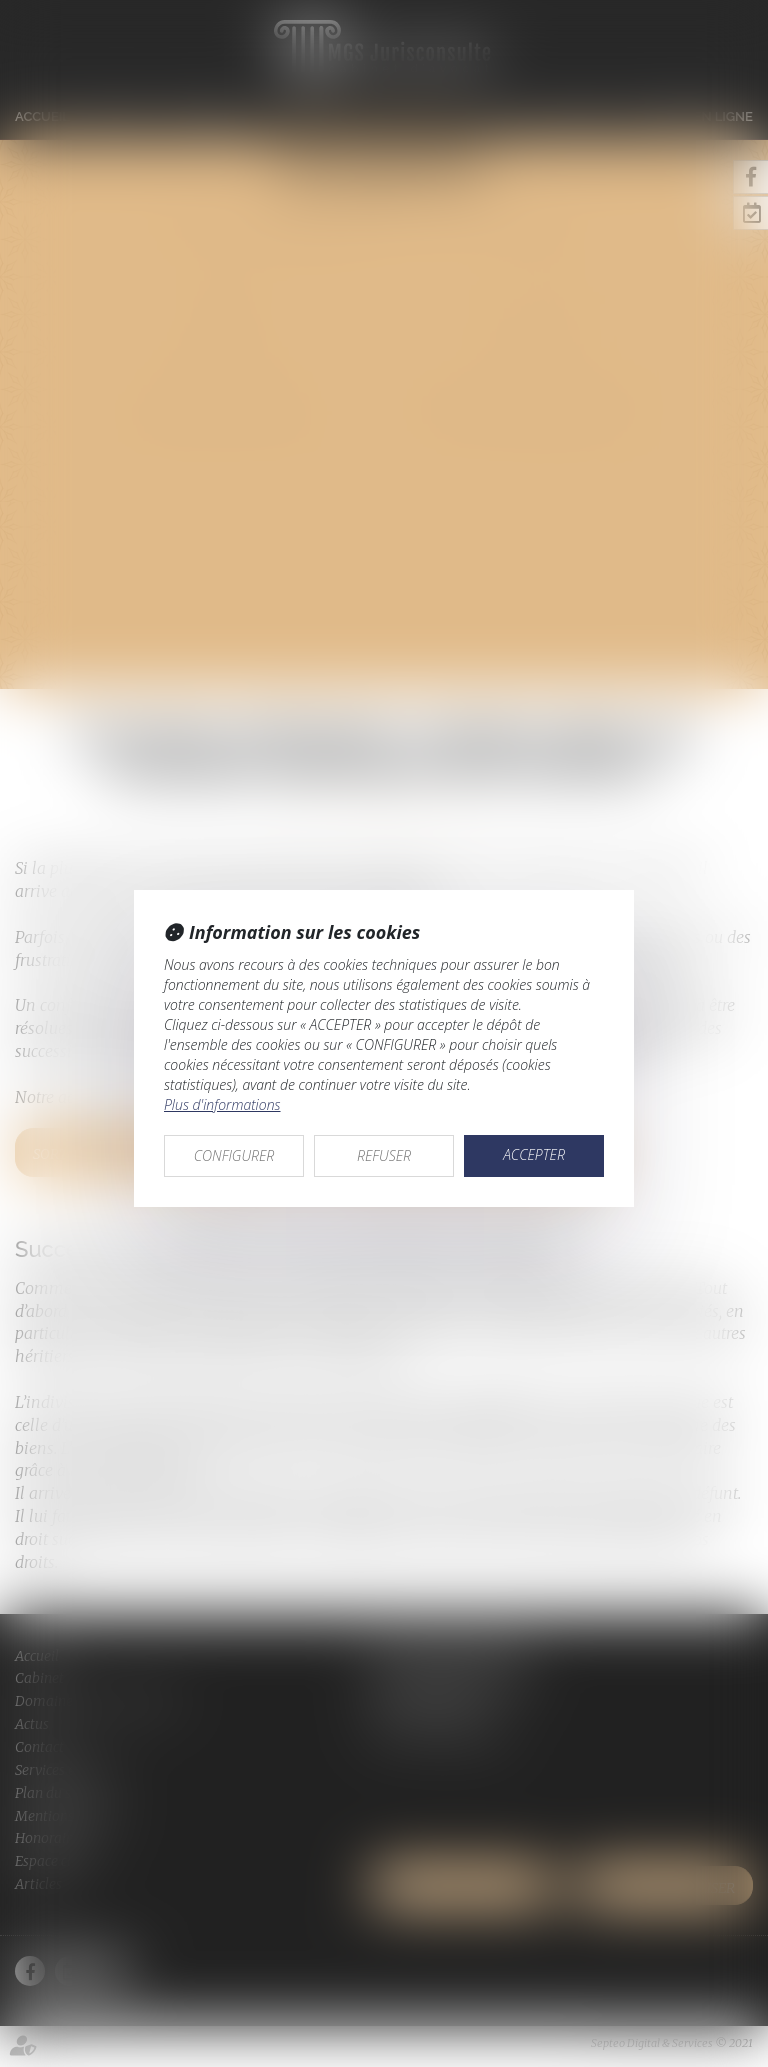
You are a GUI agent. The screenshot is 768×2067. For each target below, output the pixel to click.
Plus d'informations (222, 1104)
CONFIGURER (234, 1155)
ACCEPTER (534, 1154)
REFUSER (384, 1155)
